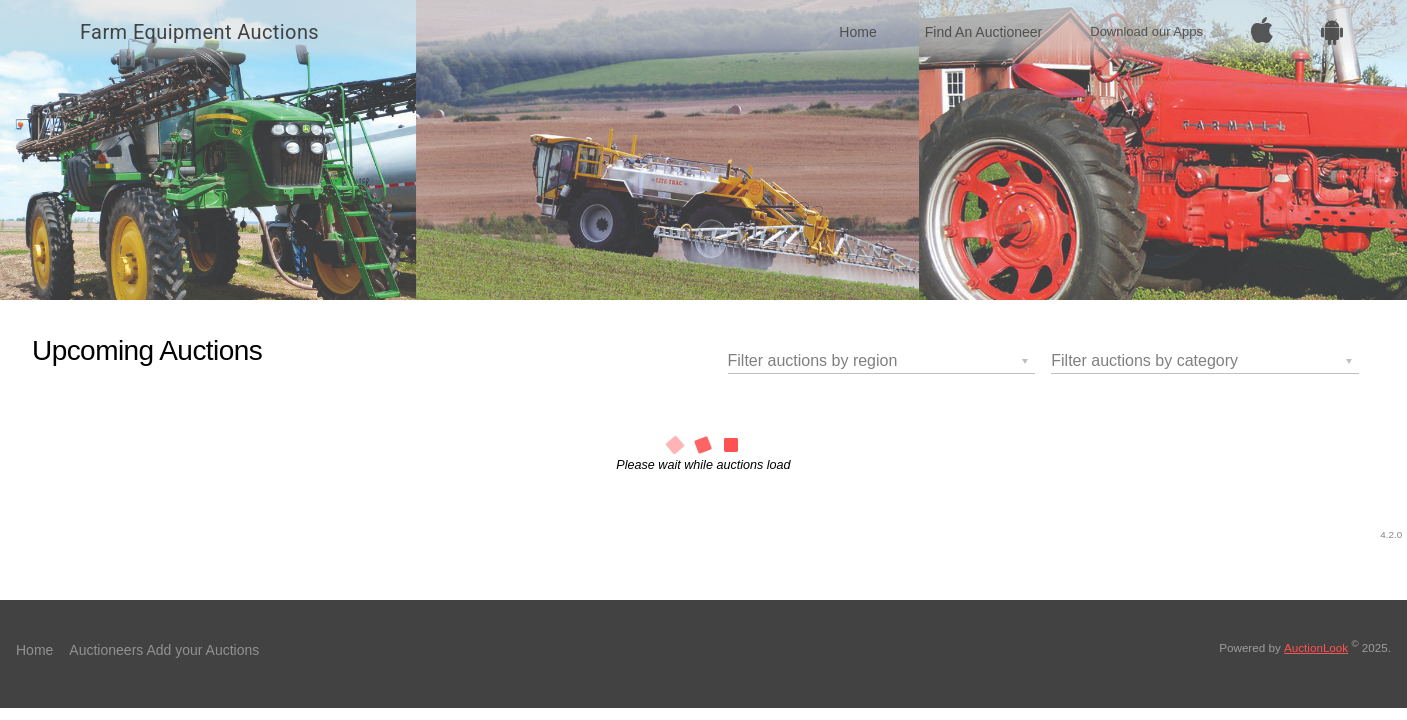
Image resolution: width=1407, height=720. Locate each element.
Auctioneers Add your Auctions (164, 650)
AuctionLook (1316, 647)
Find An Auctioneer (984, 32)
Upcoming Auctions (147, 350)
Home (857, 32)
